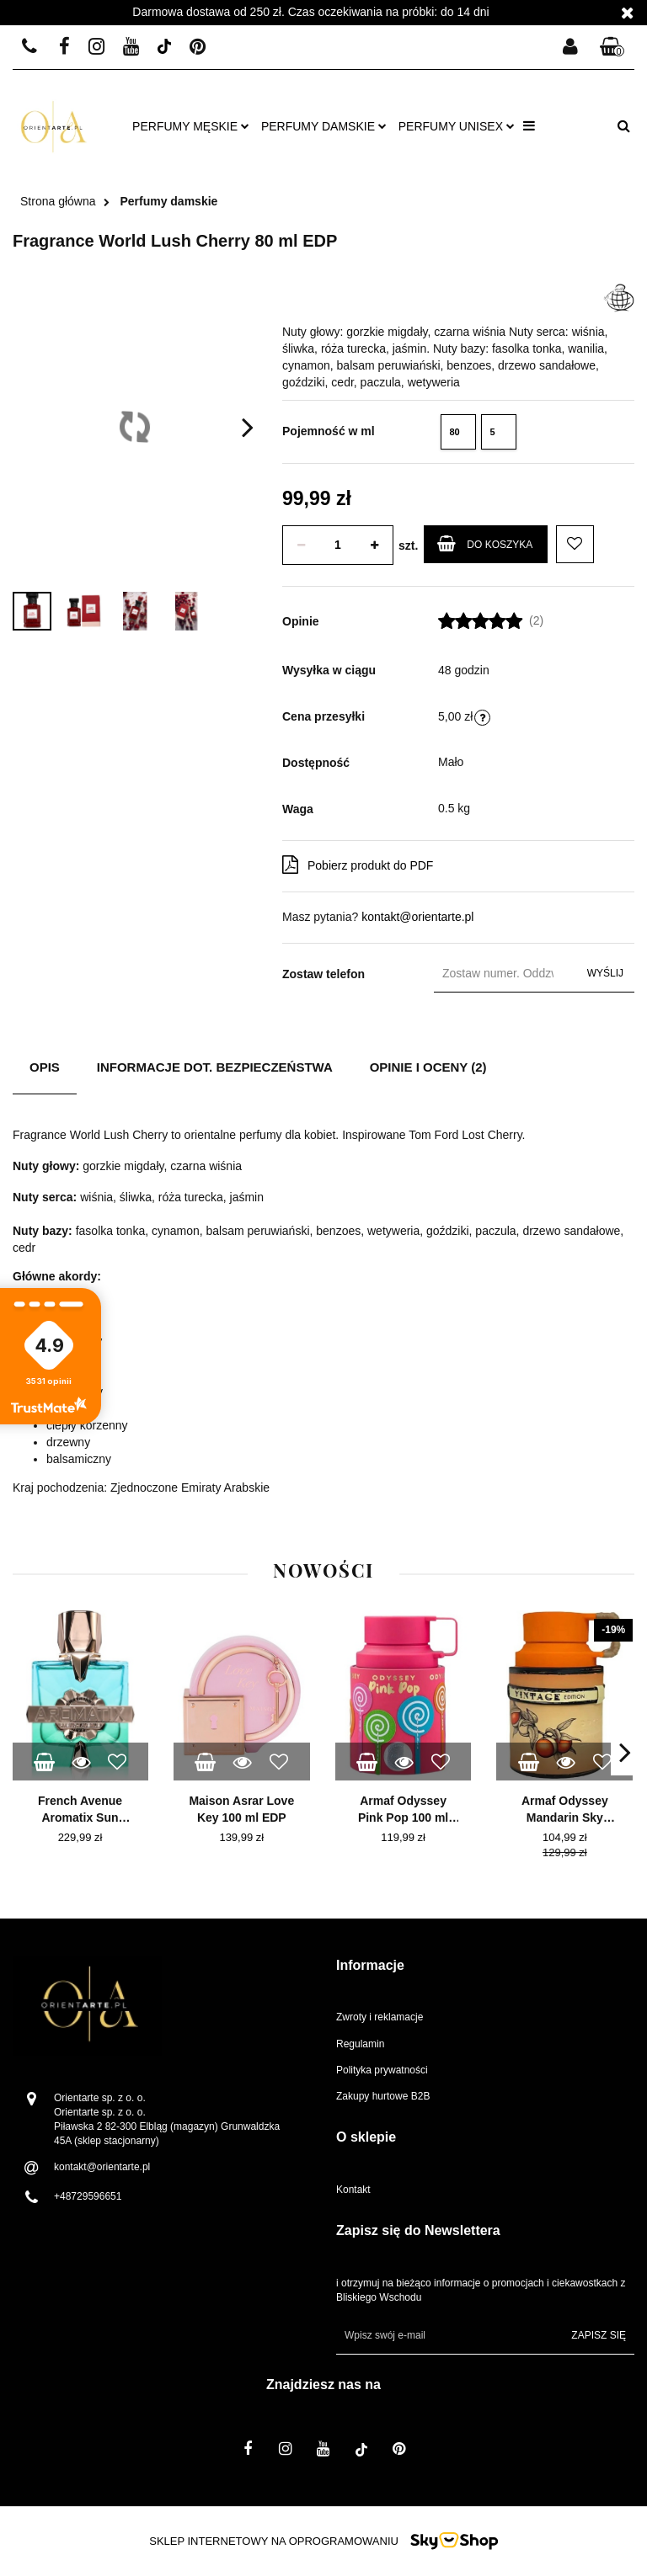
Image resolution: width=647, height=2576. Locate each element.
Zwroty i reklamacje (379, 2017)
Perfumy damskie (324, 126)
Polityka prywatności (382, 2070)
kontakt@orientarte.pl (417, 916)
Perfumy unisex (456, 126)
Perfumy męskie (190, 126)
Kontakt (353, 2189)
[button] (612, 47)
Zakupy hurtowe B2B (383, 2096)
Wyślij (605, 973)
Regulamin (360, 2044)
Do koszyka (484, 543)
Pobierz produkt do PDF (357, 864)
